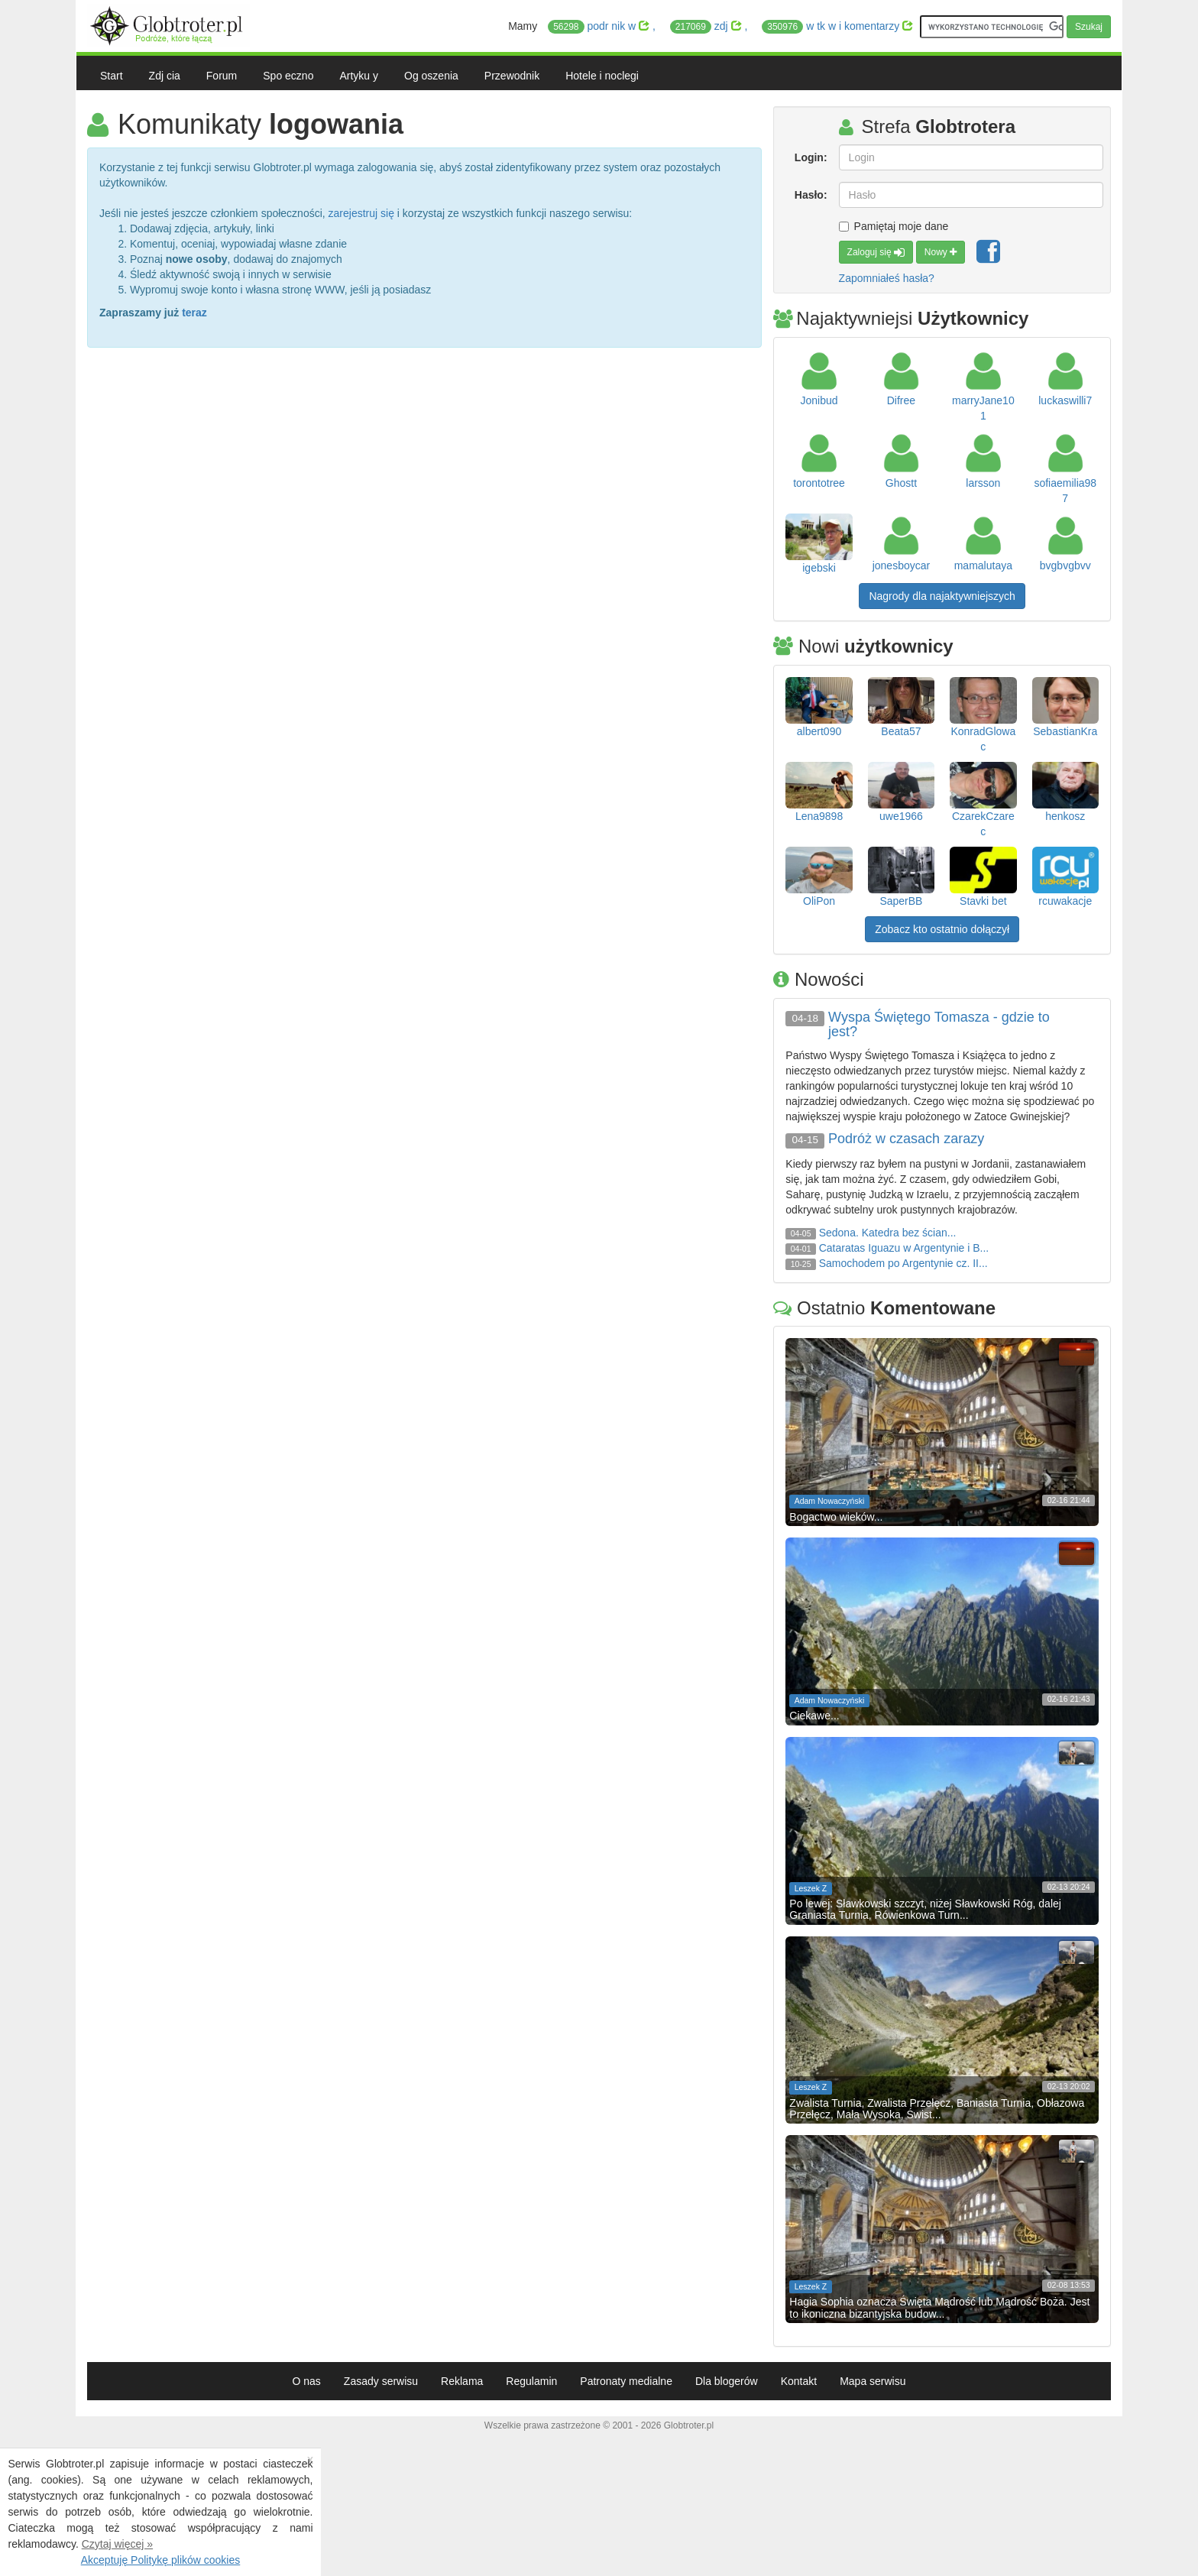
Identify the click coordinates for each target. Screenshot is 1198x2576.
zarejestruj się (361, 213)
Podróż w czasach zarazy (906, 1139)
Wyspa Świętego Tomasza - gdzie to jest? (939, 1025)
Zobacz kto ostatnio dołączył (942, 929)
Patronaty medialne (626, 2381)
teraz (194, 312)
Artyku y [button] (358, 76)
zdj (707, 27)
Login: (811, 157)
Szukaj (1088, 26)
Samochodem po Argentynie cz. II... (903, 1263)
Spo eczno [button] (288, 76)
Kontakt (799, 2381)
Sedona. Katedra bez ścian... (888, 1232)
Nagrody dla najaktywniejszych (942, 596)
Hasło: (811, 195)
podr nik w (600, 27)
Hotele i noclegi (602, 76)
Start (111, 76)
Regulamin (531, 2381)
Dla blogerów (726, 2381)
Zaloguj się (876, 252)
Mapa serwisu (872, 2381)
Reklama (462, 2381)
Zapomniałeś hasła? (886, 278)
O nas (306, 2381)
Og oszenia (431, 76)
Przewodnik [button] (511, 76)
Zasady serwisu (381, 2381)
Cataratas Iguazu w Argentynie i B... (904, 1248)
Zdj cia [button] (164, 76)
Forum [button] (221, 76)
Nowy (940, 252)
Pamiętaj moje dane (894, 226)
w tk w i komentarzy (837, 27)
